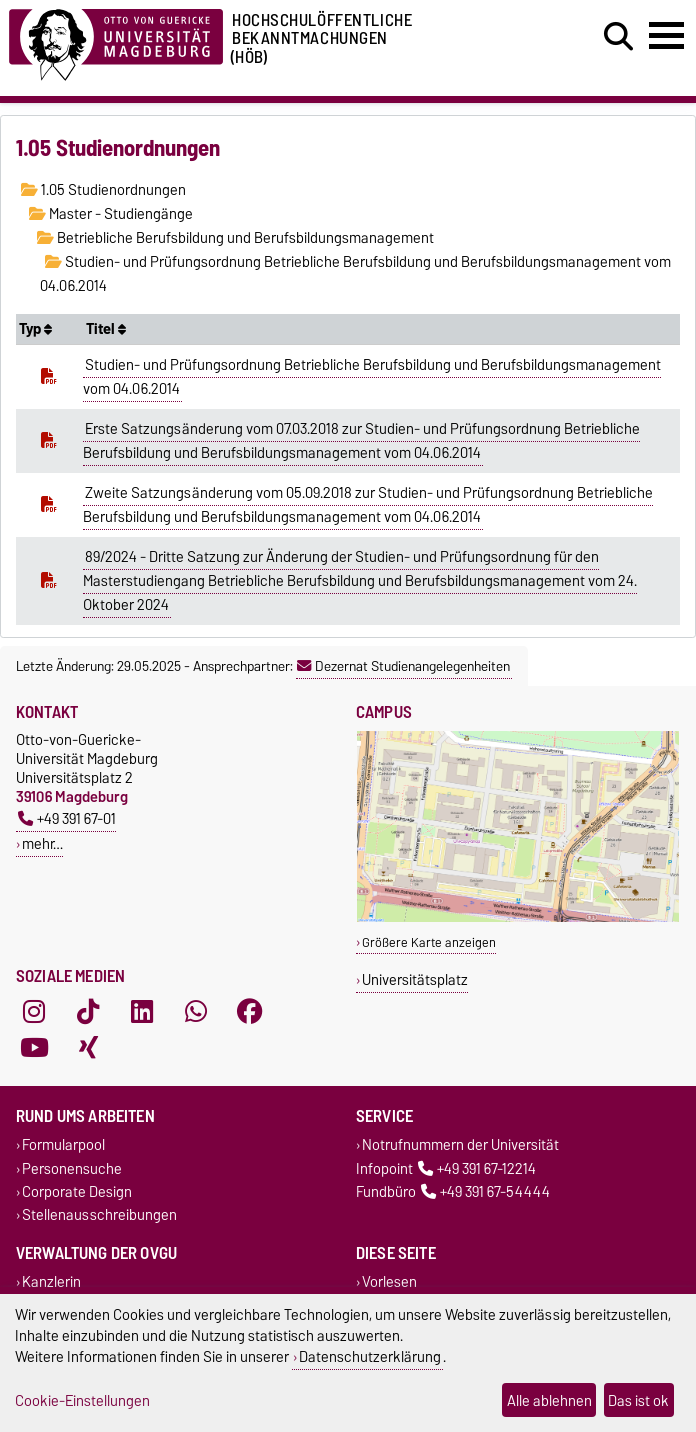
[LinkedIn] (142, 1012)
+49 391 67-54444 (485, 1191)
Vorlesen (389, 1282)
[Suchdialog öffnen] (618, 37)
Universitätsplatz (415, 979)
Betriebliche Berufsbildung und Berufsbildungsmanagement (235, 238)
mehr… (42, 843)
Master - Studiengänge (111, 214)
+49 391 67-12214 (477, 1168)
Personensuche (72, 1168)
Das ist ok (638, 1400)
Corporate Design (77, 1191)
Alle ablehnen (549, 1400)
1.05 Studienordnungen (103, 190)
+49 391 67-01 (67, 818)
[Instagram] (34, 1012)
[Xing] (88, 1048)
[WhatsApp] (196, 1012)
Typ (35, 329)
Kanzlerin (51, 1282)
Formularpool (63, 1145)
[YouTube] (34, 1048)
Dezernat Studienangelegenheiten (403, 666)
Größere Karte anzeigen (429, 942)
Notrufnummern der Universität (460, 1145)
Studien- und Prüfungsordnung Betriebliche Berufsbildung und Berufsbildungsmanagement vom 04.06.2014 (372, 377)
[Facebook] (250, 1012)
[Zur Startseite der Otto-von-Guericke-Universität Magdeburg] (116, 41)
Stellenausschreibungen (99, 1214)
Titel (106, 329)
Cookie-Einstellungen (82, 1400)
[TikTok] (88, 1012)
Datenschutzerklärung (370, 1356)
